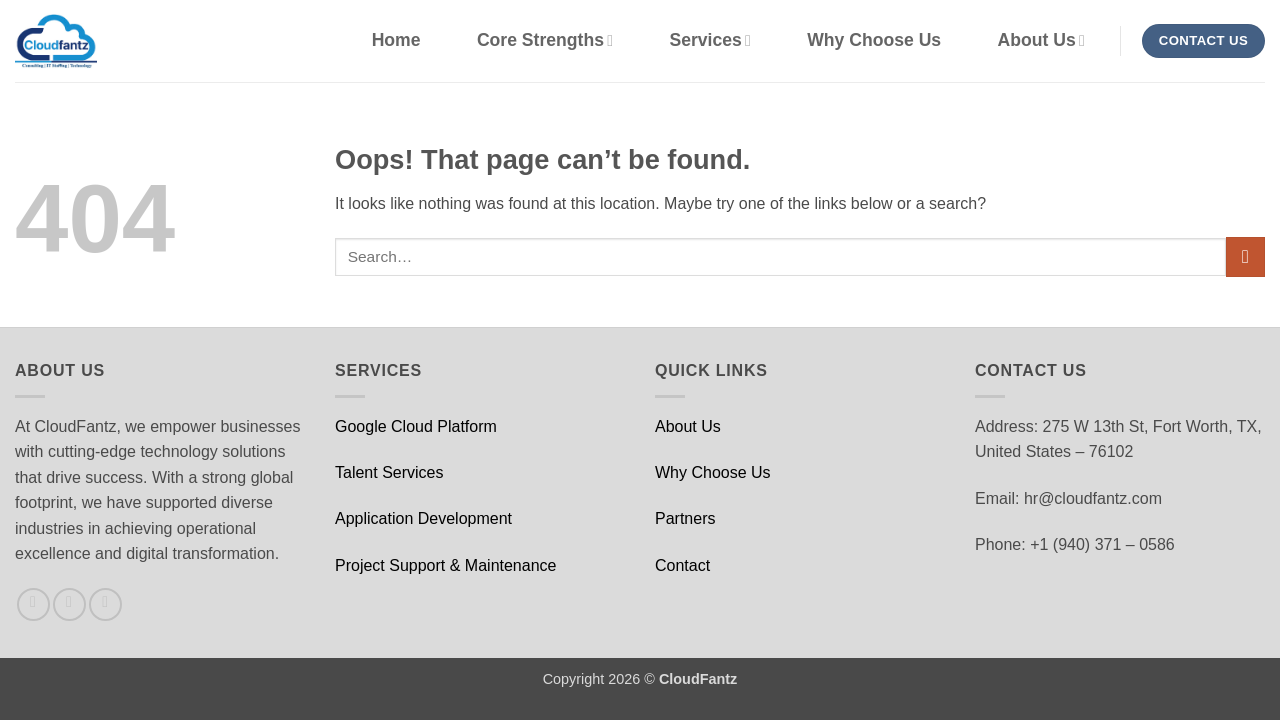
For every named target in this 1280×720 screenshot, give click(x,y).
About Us (1041, 40)
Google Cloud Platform (416, 426)
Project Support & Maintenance (445, 565)
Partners (685, 518)
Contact (682, 565)
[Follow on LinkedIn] (105, 604)
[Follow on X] (69, 604)
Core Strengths (545, 40)
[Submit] (1245, 256)
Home (396, 40)
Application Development (423, 518)
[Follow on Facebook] (33, 604)
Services (709, 40)
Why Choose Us (874, 40)
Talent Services (389, 472)
